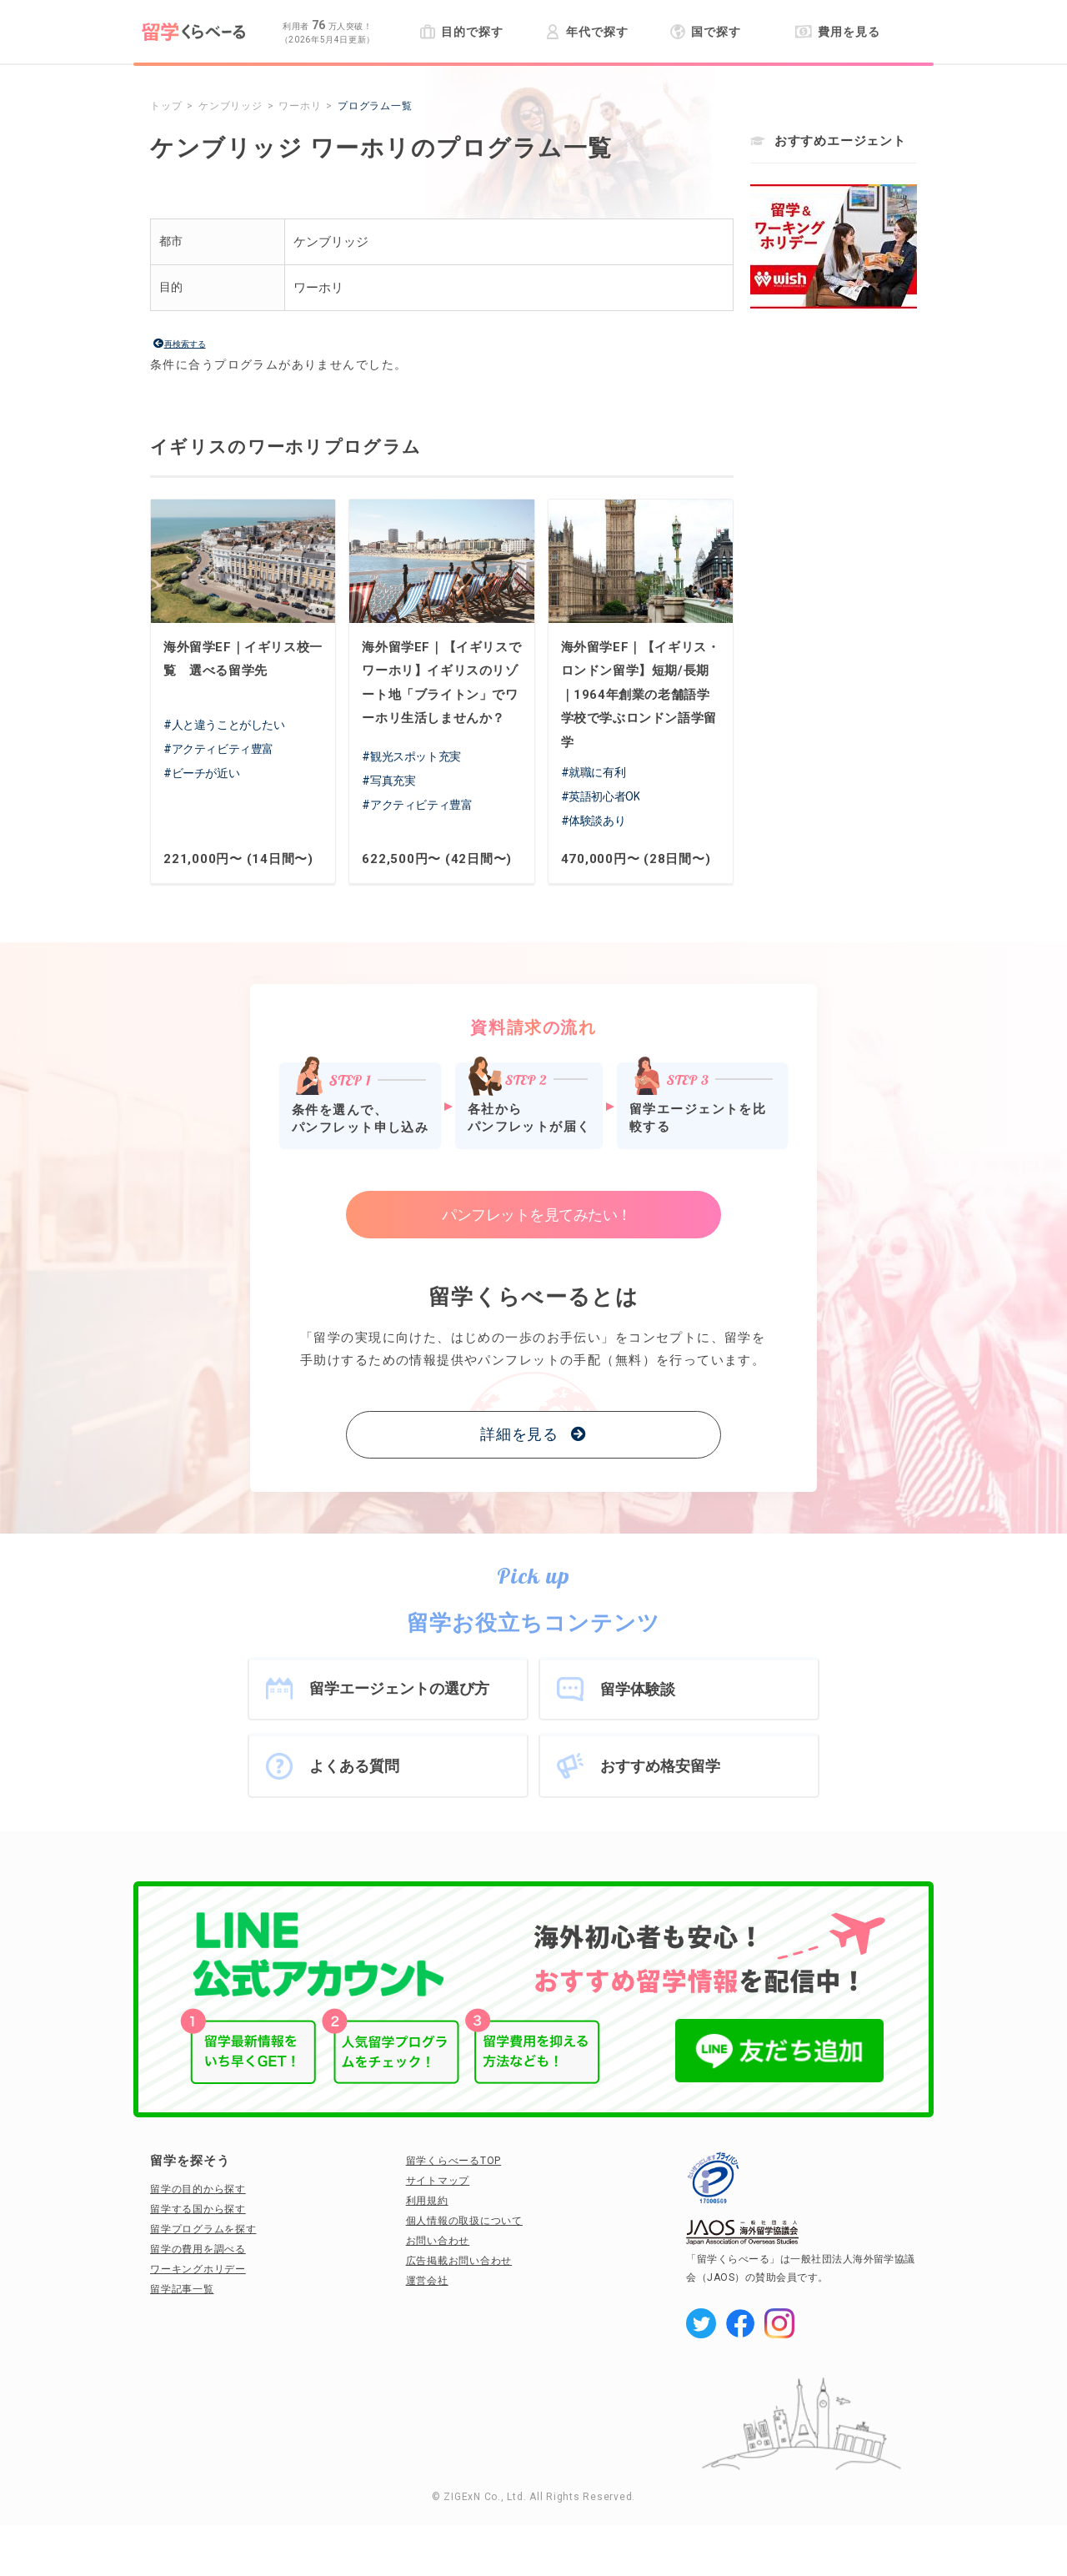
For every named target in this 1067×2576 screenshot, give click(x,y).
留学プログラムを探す (203, 2229)
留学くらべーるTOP (454, 2161)
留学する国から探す (198, 2209)
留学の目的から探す (198, 2189)
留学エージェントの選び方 (399, 1688)
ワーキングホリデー (198, 2269)
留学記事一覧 (182, 2289)
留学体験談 (637, 1689)
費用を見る (837, 31)
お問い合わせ (438, 2241)
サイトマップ (438, 2181)
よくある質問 (354, 1766)
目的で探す (461, 31)
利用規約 (427, 2201)
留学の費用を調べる (198, 2249)
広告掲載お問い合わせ (459, 2261)
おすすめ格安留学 (660, 1766)
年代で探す (586, 31)
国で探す (705, 31)
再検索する (185, 344)
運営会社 (427, 2281)
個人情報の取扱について (464, 2221)
